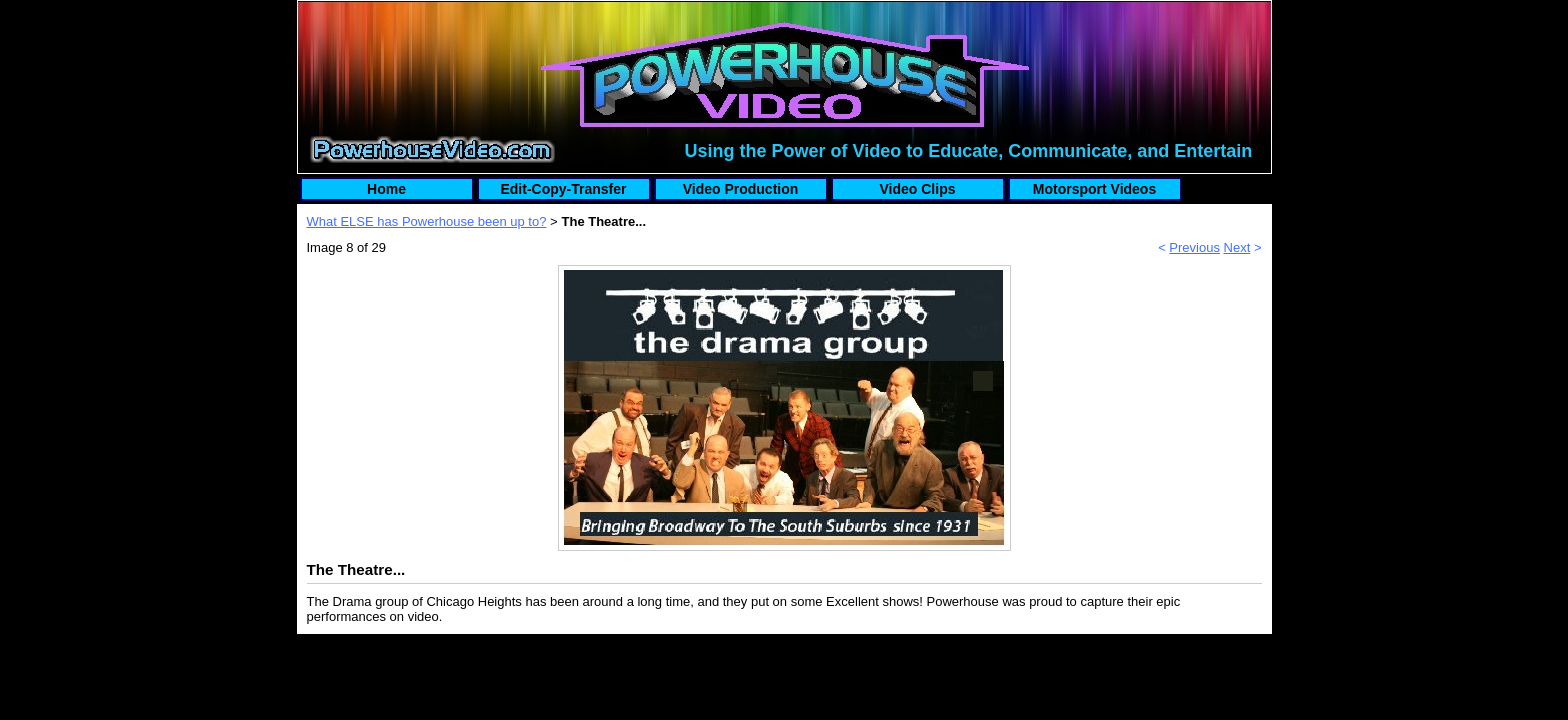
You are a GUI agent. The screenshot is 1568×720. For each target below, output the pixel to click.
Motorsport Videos (1094, 189)
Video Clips (918, 189)
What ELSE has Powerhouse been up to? (427, 221)
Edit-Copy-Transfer (563, 189)
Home (386, 189)
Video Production (741, 189)
